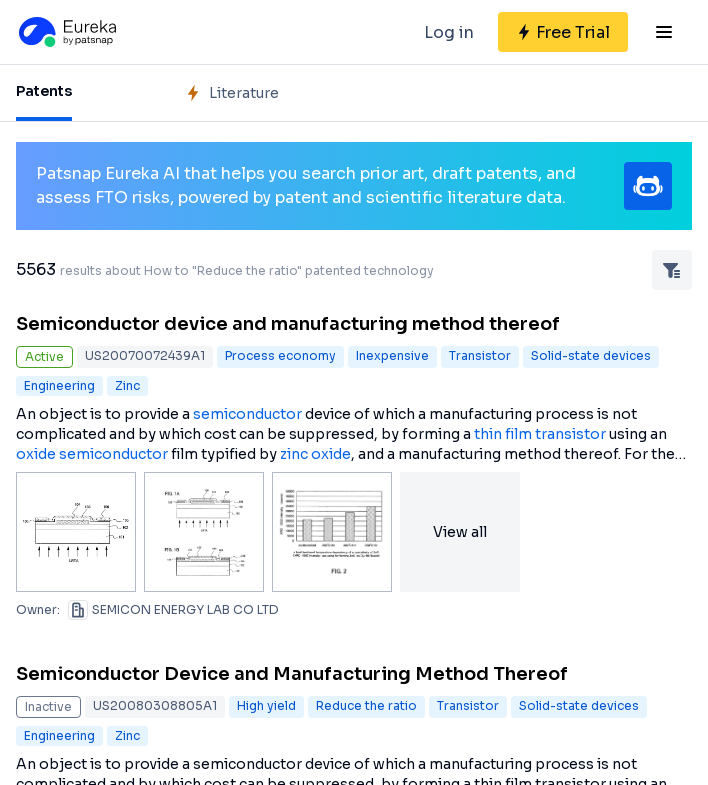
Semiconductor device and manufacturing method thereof (288, 324)
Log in (449, 32)
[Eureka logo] (66, 32)
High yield (266, 705)
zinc (294, 454)
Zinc (127, 385)
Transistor (480, 355)
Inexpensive (392, 355)
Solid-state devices (591, 355)
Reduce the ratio (366, 705)
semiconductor (247, 414)
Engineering (59, 385)
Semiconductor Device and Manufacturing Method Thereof (292, 674)
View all (460, 532)
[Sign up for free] (563, 32)
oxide (36, 454)
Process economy (280, 355)
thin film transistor (540, 434)
